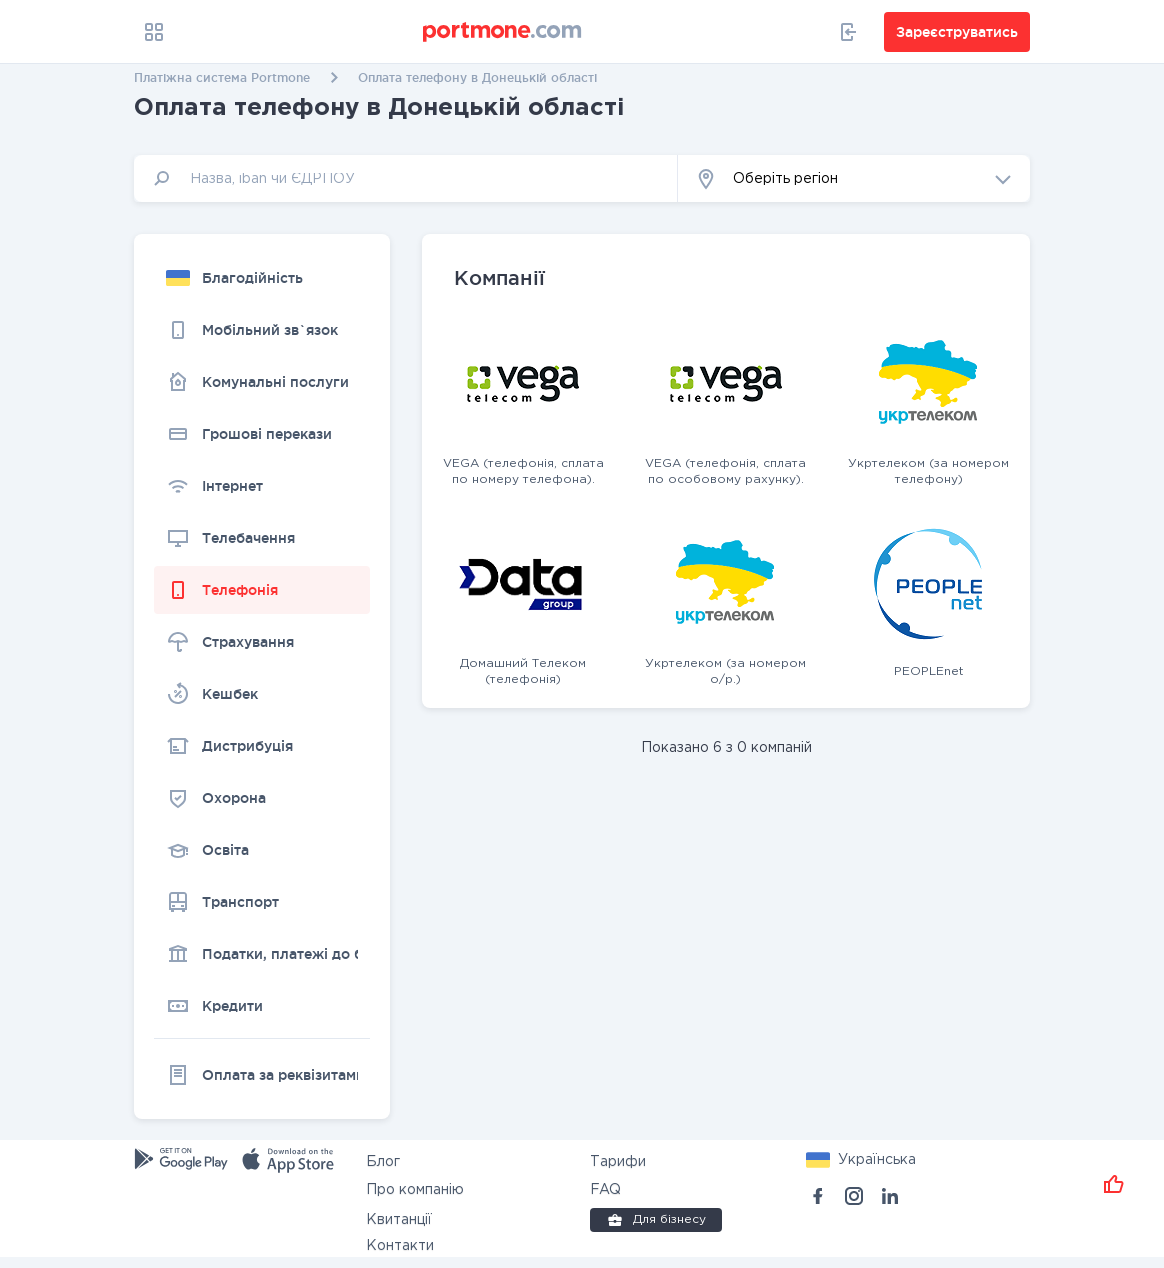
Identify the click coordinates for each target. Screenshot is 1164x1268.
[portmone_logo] (503, 32)
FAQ (605, 1190)
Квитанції (399, 1220)
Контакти (400, 1246)
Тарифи (618, 1162)
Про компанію (415, 1190)
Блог (383, 1162)
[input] (406, 178)
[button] (854, 178)
